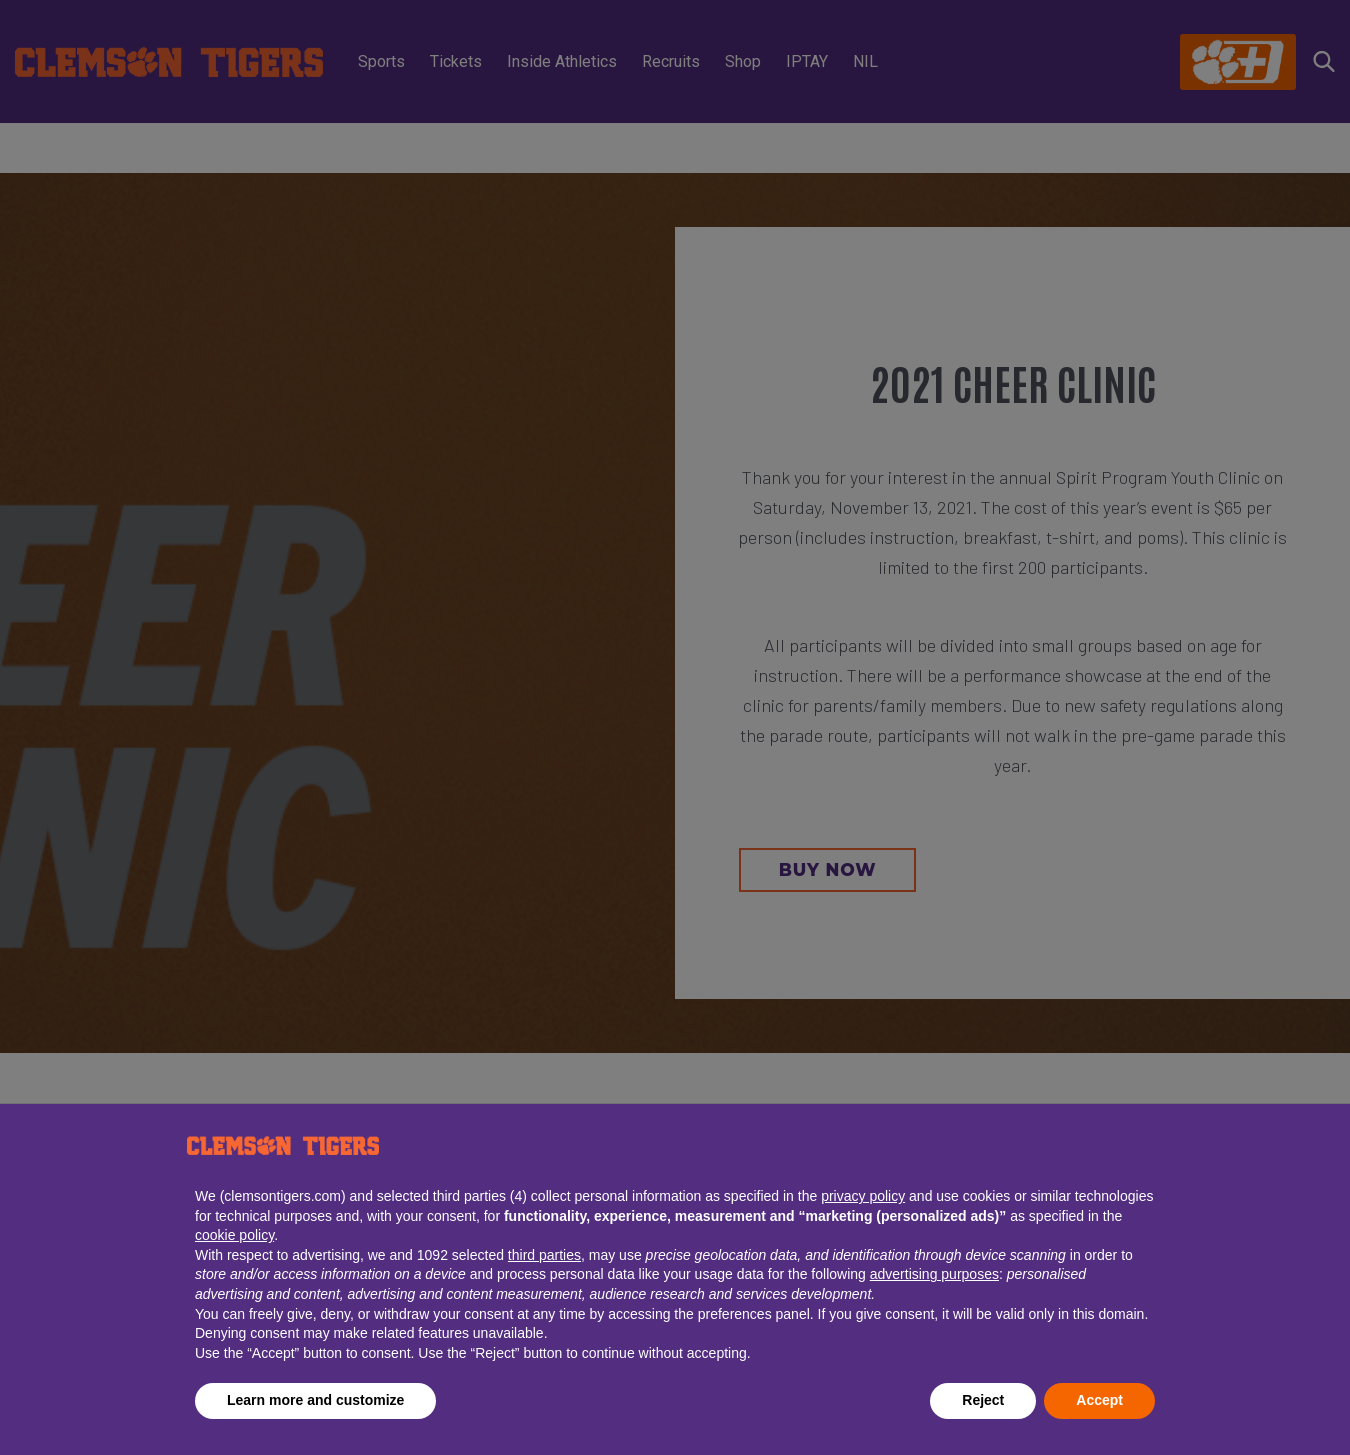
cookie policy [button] (234, 1235)
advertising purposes (934, 1274)
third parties (544, 1255)
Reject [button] (983, 1400)
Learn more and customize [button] (315, 1400)
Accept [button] (1099, 1400)
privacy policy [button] (863, 1196)
